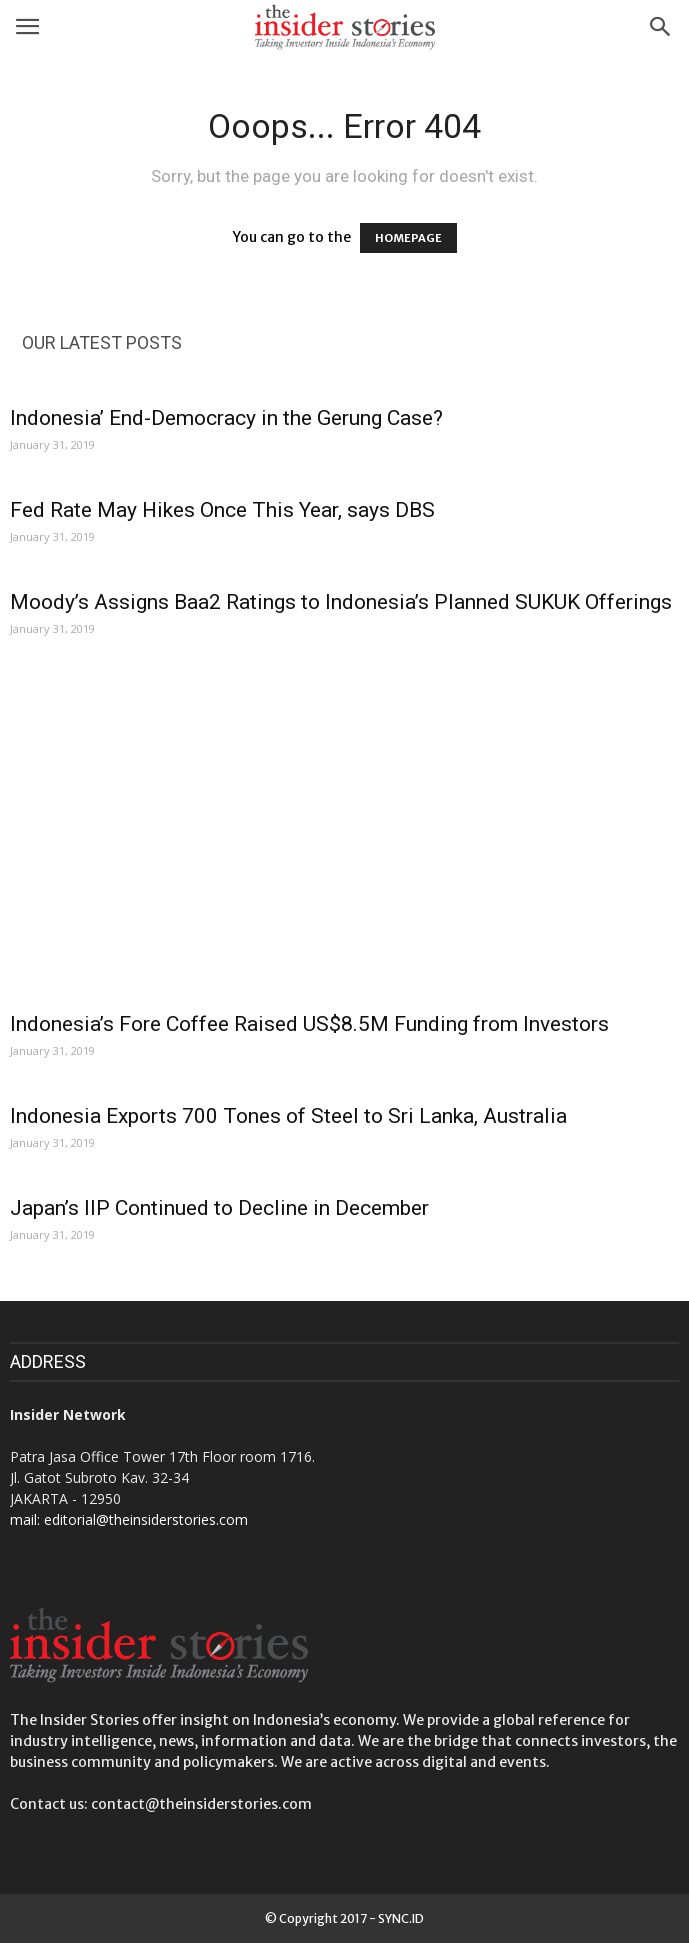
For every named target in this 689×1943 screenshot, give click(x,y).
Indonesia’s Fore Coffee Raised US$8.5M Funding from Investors (309, 1024)
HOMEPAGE (408, 238)
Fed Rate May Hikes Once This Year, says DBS (222, 510)
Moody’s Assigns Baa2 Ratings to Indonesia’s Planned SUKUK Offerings (341, 602)
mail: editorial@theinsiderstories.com (129, 1519)
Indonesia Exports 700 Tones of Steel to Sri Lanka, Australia (288, 1116)
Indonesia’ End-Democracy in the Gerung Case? (226, 418)
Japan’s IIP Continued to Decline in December (219, 1208)
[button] (661, 27)
